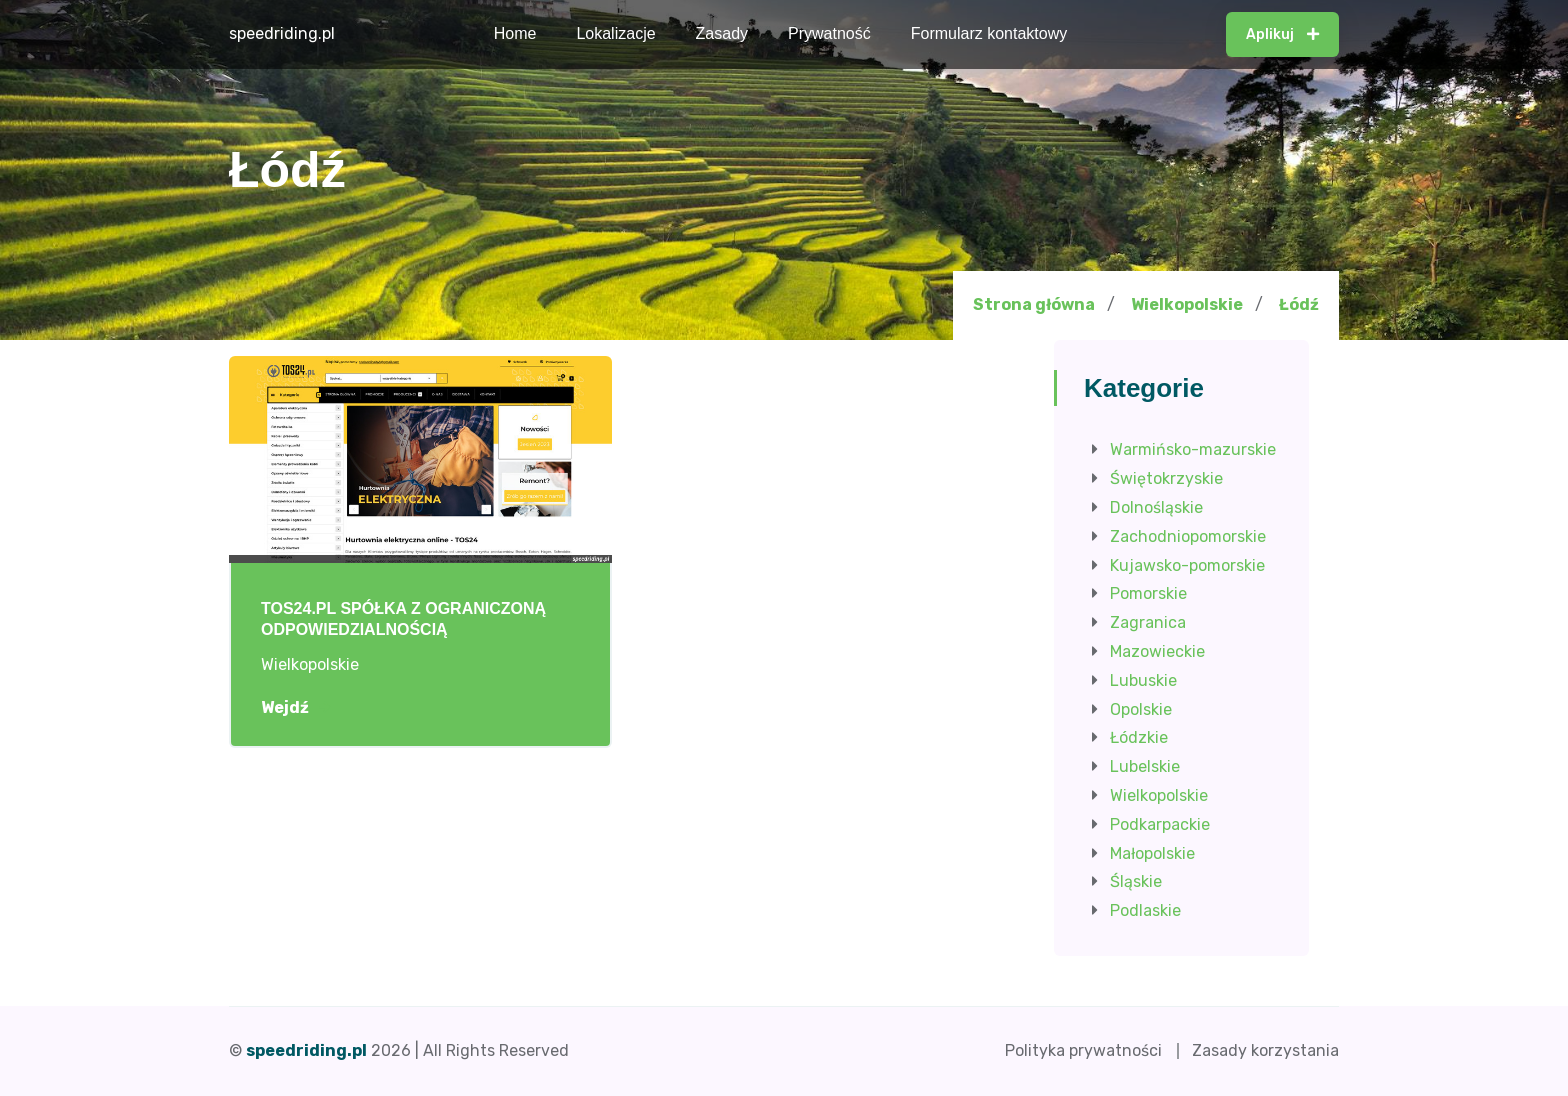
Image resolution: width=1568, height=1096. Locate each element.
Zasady (722, 33)
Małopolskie (1152, 853)
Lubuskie (1143, 680)
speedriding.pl (282, 33)
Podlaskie (1145, 910)
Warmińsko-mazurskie (1193, 449)
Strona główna (1034, 304)
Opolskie (1141, 709)
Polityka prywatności (1083, 1050)
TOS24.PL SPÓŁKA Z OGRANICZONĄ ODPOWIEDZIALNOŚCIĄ (403, 619)
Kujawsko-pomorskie (1187, 565)
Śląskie (1136, 881)
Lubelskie (1145, 766)
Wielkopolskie (1187, 304)
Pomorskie (1148, 593)
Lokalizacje (615, 33)
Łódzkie (1139, 737)
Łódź (1299, 305)
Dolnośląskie (1156, 507)
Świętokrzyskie (1166, 478)
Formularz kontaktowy (989, 33)
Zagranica (1148, 622)
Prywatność (829, 33)
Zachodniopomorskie (1188, 536)
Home (515, 33)
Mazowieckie (1157, 651)
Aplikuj (1282, 34)
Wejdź (295, 708)
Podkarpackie (1160, 824)
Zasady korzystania (1265, 1050)
